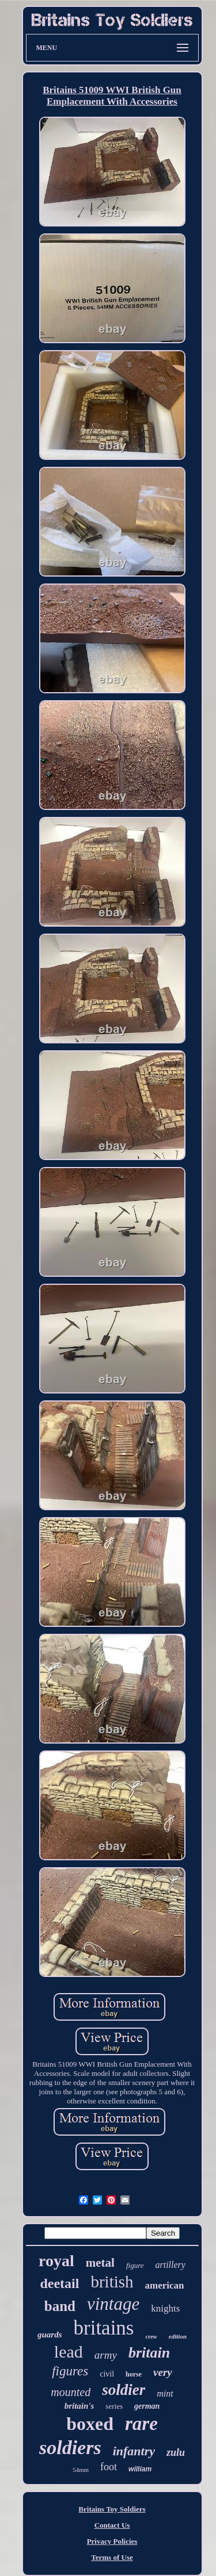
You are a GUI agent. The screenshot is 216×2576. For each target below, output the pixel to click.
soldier (123, 2389)
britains (104, 2328)
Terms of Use (111, 2557)
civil (107, 2374)
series (114, 2406)
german (147, 2406)
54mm (81, 2469)
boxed (89, 2423)
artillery (170, 2265)
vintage (113, 2304)
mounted (70, 2392)
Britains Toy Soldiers (111, 2509)
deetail (59, 2283)
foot (108, 2467)
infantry (134, 2451)
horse (134, 2374)
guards (49, 2334)
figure (135, 2265)
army (105, 2355)
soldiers (70, 2447)
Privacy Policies (112, 2541)
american (164, 2285)
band (59, 2306)
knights (165, 2308)
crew (151, 2336)
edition (178, 2336)
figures (70, 2371)
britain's (79, 2405)
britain (149, 2352)
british (111, 2281)
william (139, 2469)
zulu (175, 2452)
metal (100, 2263)
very (162, 2372)
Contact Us (112, 2525)
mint (165, 2393)
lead (68, 2351)
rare (141, 2423)
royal (56, 2261)
